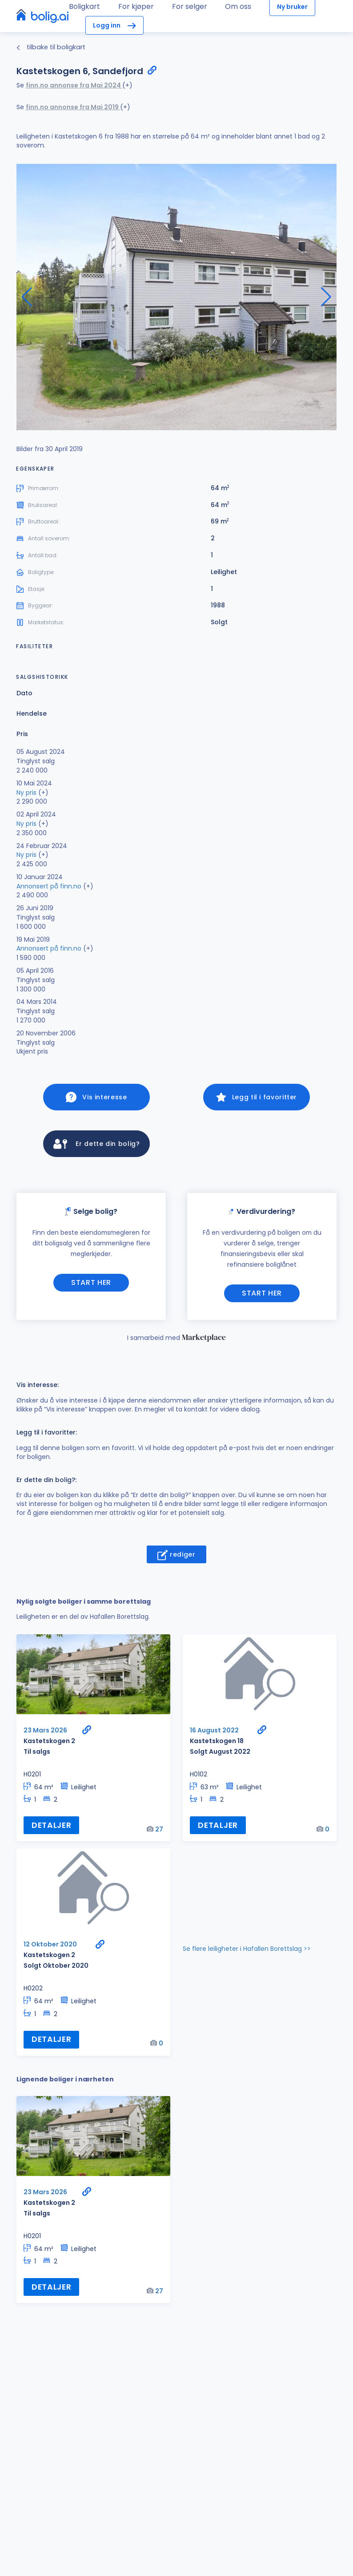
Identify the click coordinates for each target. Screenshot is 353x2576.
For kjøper (136, 6)
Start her (91, 1285)
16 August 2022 (214, 1733)
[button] (326, 297)
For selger (189, 6)
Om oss (238, 6)
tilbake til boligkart (50, 47)
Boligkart (84, 6)
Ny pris (26, 792)
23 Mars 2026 (45, 1733)
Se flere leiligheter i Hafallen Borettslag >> (247, 1951)
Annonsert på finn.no (48, 886)
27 (159, 1832)
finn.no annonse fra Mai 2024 (74, 85)
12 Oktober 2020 (50, 1947)
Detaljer (52, 1828)
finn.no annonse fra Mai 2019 (73, 107)
